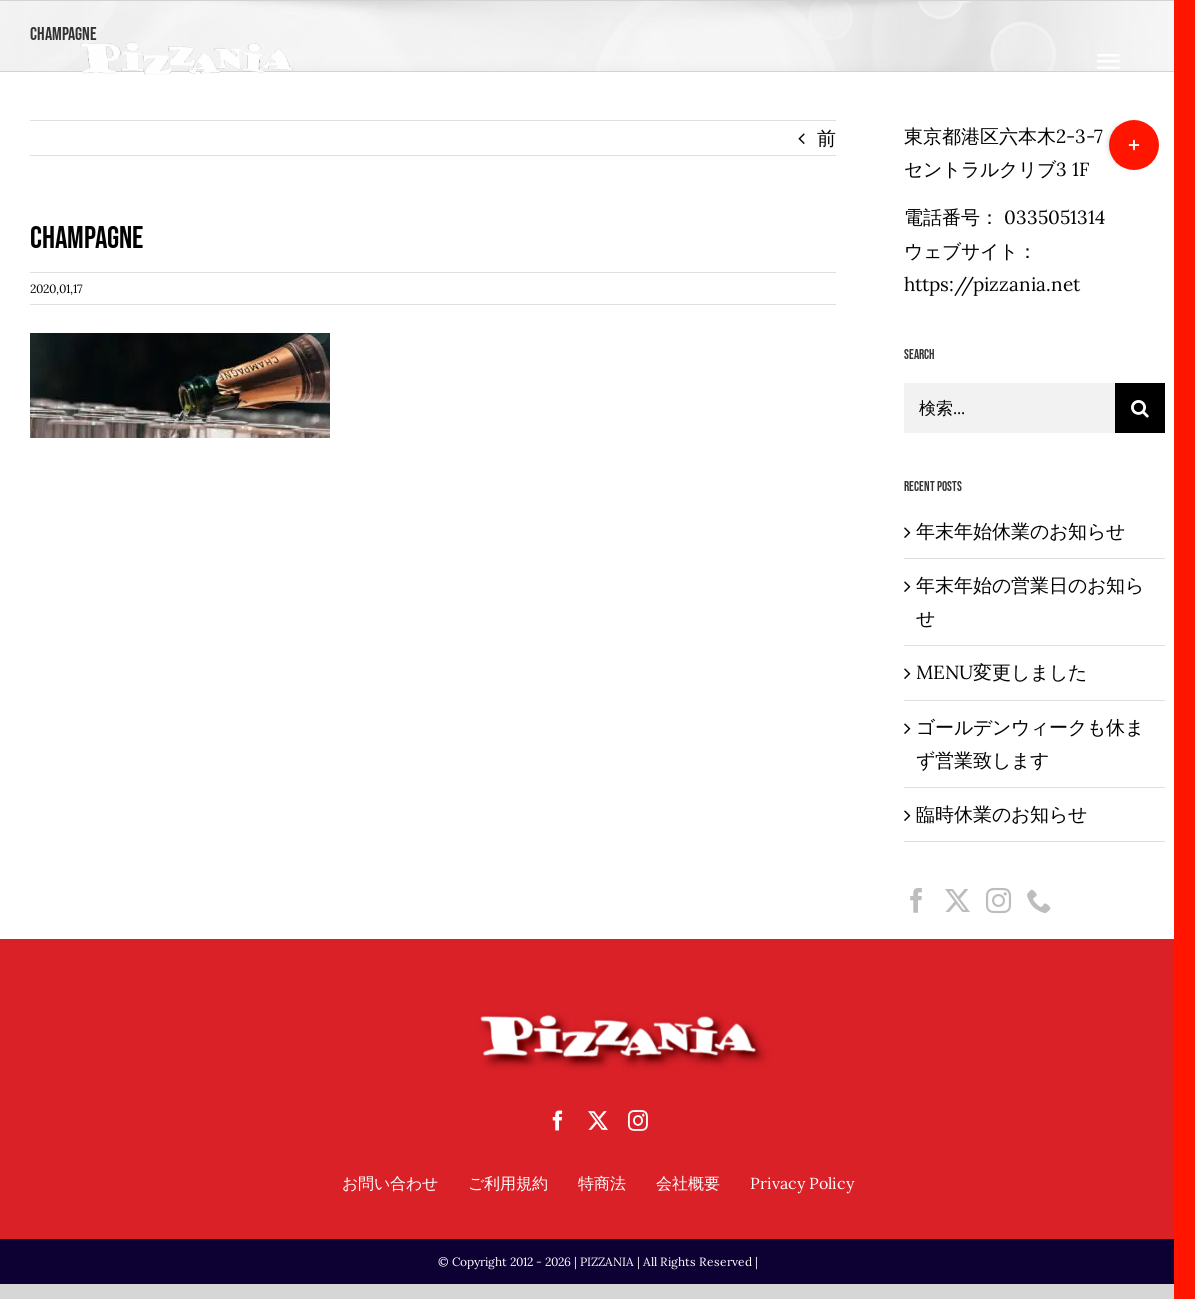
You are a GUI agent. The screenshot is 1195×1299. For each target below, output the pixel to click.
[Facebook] (916, 900)
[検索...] (1009, 408)
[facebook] (558, 1121)
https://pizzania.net (992, 284)
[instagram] (638, 1121)
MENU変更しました (1001, 672)
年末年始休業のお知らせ (1020, 531)
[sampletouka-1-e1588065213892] (187, 49)
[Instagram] (998, 900)
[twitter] (598, 1121)
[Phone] (1039, 900)
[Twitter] (957, 900)
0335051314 (1054, 217)
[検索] (1140, 408)
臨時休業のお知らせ (1001, 814)
